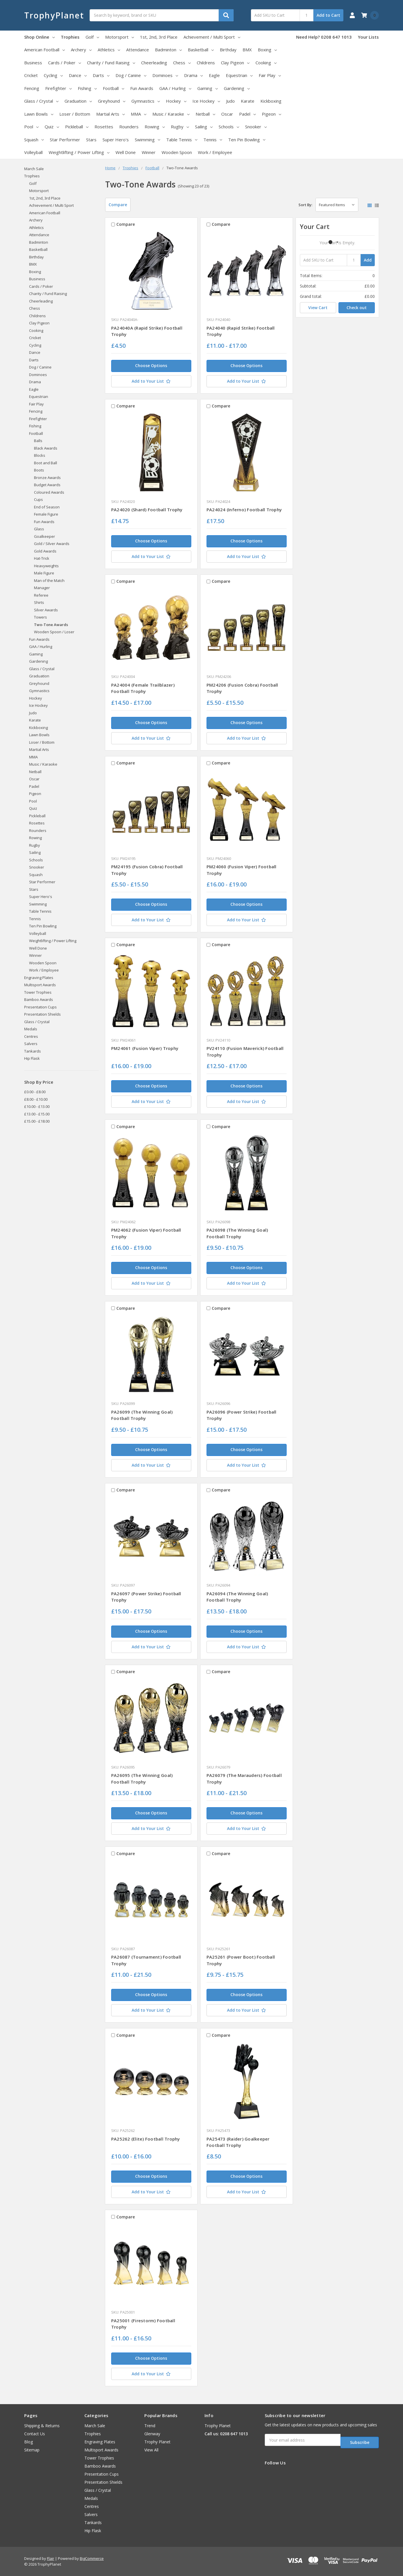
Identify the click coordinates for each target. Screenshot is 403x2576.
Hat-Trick (41, 558)
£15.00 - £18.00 (37, 1121)
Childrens (206, 62)
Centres (31, 1036)
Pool (31, 126)
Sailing (204, 126)
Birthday (228, 49)
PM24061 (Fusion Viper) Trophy (144, 1048)
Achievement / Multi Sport (211, 37)
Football (113, 88)
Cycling (53, 75)
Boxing (267, 49)
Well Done (126, 152)
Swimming (147, 139)
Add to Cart (328, 15)
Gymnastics (145, 101)
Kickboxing (270, 101)
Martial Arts (110, 114)
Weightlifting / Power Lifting (79, 152)
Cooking (266, 62)
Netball (205, 114)
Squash (34, 139)
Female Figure (46, 514)
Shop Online (39, 37)
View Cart (318, 307)
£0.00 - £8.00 (35, 1091)
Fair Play (270, 75)
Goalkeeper (44, 536)
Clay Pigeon (235, 62)
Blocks (39, 455)
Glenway (152, 2433)
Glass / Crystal (41, 101)
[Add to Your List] (151, 381)
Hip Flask (32, 1058)
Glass (39, 528)
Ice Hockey (206, 101)
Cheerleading (154, 62)
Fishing (87, 88)
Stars (91, 139)
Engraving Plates (38, 977)
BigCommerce (92, 2558)
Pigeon (271, 114)
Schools (229, 126)
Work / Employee (215, 152)
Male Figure (44, 573)
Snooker (256, 126)
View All (151, 2450)
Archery (81, 49)
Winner (149, 152)
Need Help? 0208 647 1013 (324, 37)
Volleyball (33, 152)
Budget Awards (47, 484)
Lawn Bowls (38, 114)
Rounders (129, 126)
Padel (247, 114)
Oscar (227, 114)
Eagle (214, 75)
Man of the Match (49, 580)
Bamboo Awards (38, 999)
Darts (101, 75)
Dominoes (165, 75)
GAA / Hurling (175, 88)
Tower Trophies (38, 992)
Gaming (207, 88)
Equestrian (239, 75)
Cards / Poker (64, 62)
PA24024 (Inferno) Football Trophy (244, 509)
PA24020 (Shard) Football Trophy (147, 509)
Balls (38, 440)
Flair (50, 2558)
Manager (42, 587)
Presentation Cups (40, 1007)
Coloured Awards (49, 492)
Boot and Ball (45, 462)
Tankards (32, 1051)
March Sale (34, 168)
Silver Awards (46, 609)
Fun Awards (141, 88)
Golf (92, 37)
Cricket (31, 75)
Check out (357, 307)
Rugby (180, 126)
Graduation (78, 101)
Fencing (31, 88)
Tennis (212, 139)
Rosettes (103, 126)
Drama (193, 75)
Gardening (237, 88)
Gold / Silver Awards (51, 543)
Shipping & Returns (42, 2425)
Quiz (52, 126)
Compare (118, 204)
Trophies (70, 37)
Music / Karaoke (171, 114)
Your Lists (368, 37)
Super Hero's (116, 139)
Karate (247, 101)
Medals (30, 1028)
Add (368, 260)
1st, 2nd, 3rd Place (158, 37)
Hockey (176, 101)
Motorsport (119, 37)
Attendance (137, 49)
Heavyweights (46, 565)
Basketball (201, 49)
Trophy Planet (157, 2442)
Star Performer (65, 139)
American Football (44, 49)
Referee (41, 595)
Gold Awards (45, 551)
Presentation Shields (42, 1014)
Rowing (155, 126)
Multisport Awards (40, 984)
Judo (230, 101)
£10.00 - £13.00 (37, 1106)
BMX (247, 49)
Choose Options (151, 365)
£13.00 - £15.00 (37, 1114)
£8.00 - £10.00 (36, 1099)
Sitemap (31, 2450)
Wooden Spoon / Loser (54, 631)
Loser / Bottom (74, 114)
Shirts (39, 602)
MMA (138, 114)
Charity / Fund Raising (111, 62)
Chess (182, 62)
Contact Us (34, 2433)
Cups (38, 499)
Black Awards (45, 448)
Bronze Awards (47, 477)
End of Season (47, 507)
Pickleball (76, 126)
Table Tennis (181, 139)
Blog (28, 2442)
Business (33, 62)
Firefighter (58, 88)
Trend (149, 2425)
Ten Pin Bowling (246, 139)
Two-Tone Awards (51, 624)
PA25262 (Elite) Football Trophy (145, 2139)
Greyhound (111, 101)
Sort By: (305, 204)
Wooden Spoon (177, 152)
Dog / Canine (131, 75)
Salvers (30, 1043)
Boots (39, 470)
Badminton (168, 49)
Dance (78, 75)
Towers (40, 617)
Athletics (109, 49)
